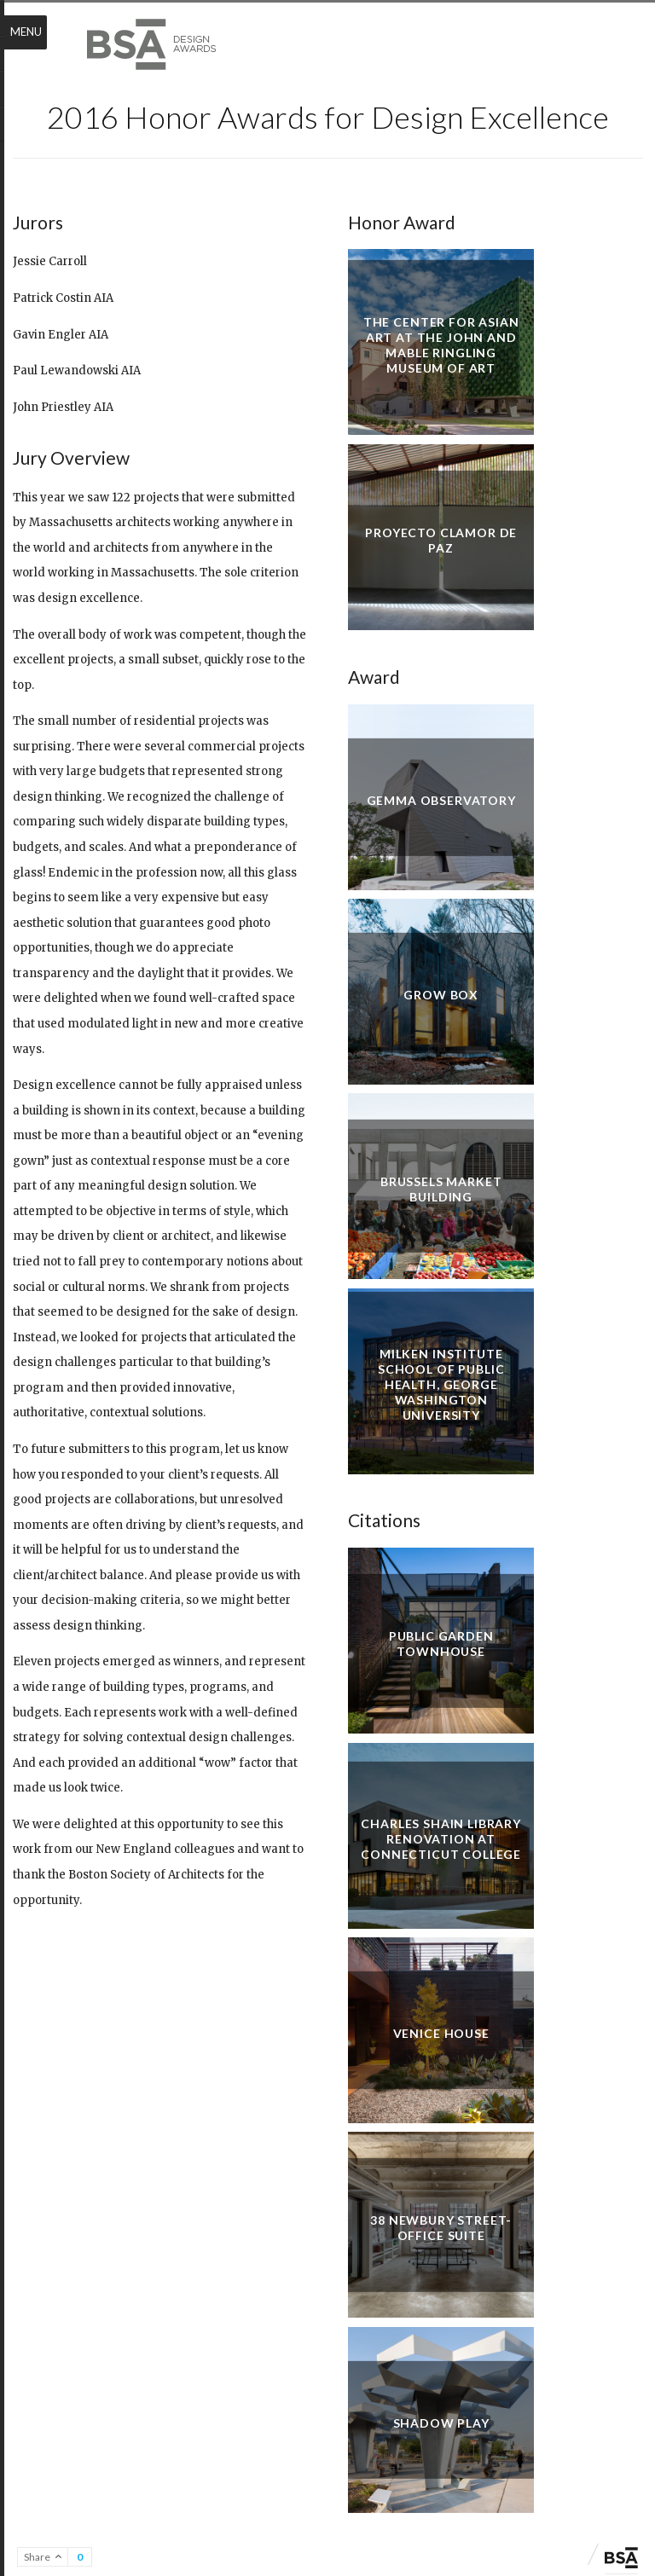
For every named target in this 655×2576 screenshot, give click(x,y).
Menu (26, 31)
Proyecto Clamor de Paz (441, 540)
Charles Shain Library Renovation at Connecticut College (441, 1838)
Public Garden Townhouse (441, 1643)
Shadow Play (441, 2422)
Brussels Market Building (441, 1189)
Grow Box (440, 994)
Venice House (441, 2033)
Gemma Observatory (441, 799)
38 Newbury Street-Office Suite (441, 2228)
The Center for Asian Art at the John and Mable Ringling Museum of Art (441, 345)
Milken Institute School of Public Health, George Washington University (441, 1383)
